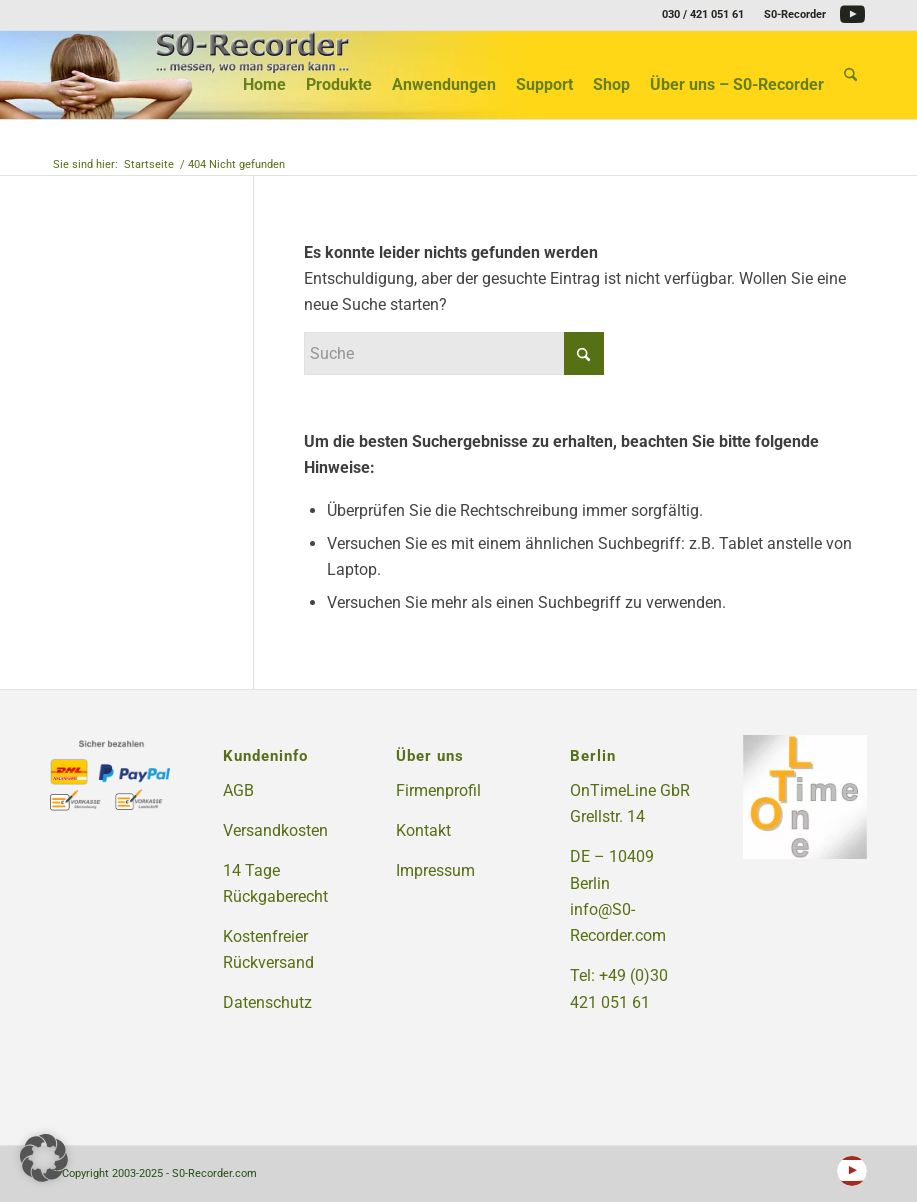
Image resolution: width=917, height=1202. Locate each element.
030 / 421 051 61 (703, 14)
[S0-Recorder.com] (200, 75)
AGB (238, 790)
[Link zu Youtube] (852, 15)
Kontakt (423, 830)
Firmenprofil (438, 790)
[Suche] (850, 75)
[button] (44, 1158)
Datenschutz (267, 1002)
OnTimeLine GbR (630, 790)
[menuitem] (790, 15)
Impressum (435, 870)
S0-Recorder (795, 14)
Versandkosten (275, 830)
